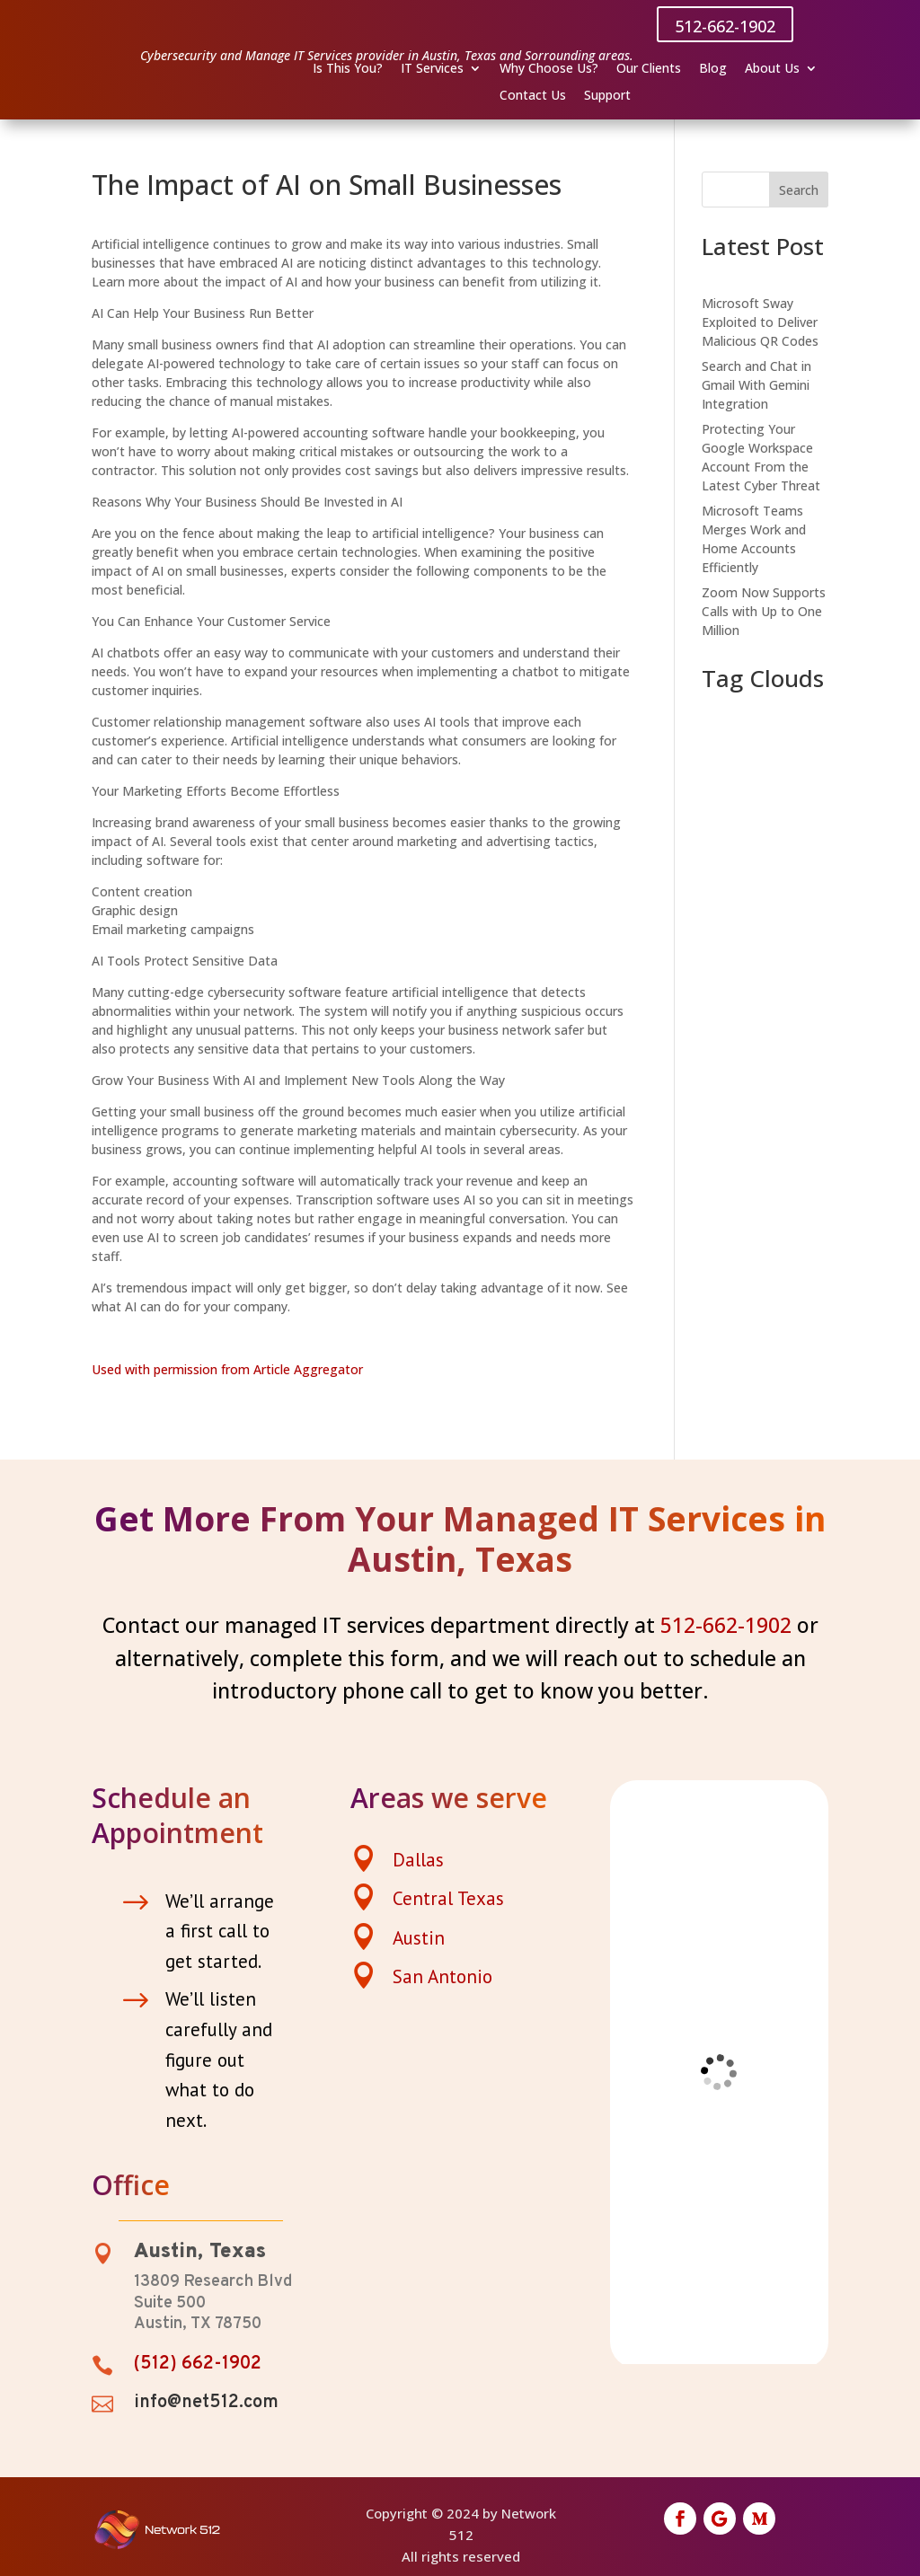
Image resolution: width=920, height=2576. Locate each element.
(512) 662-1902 (197, 2364)
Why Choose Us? (549, 69)
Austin (419, 1938)
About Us (772, 69)
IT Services (432, 69)
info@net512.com (206, 2402)
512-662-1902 (725, 26)
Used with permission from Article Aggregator (227, 1369)
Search (798, 189)
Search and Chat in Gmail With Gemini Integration (756, 384)
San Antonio (442, 1976)
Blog (713, 69)
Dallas (418, 1860)
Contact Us (533, 96)
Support (607, 96)
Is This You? (348, 69)
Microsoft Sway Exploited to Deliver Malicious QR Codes (760, 322)
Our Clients (648, 69)
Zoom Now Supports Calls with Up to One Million (764, 611)
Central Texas (448, 1898)
